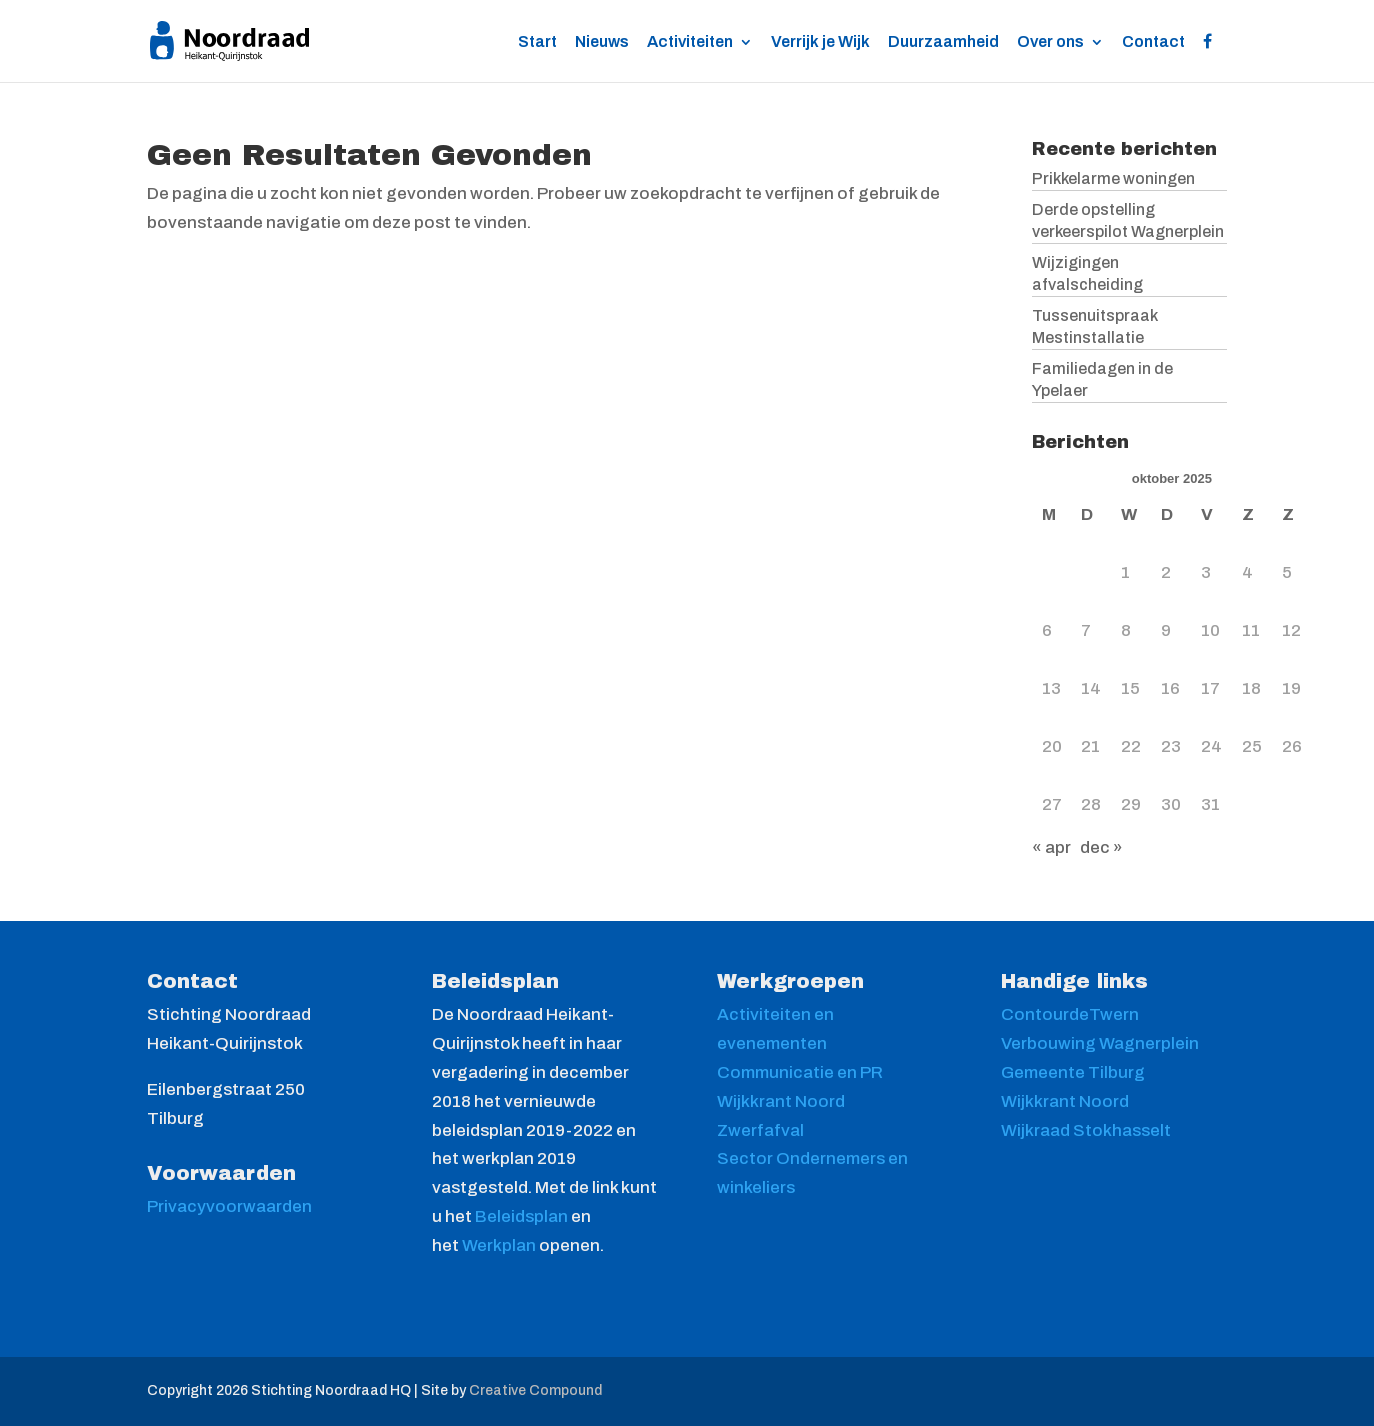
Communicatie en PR (800, 1072)
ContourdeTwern (1070, 1014)
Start (537, 42)
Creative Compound (535, 1390)
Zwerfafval (760, 1130)
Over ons (1050, 42)
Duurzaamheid (943, 42)
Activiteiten (690, 42)
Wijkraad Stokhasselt (1086, 1130)
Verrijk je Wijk (820, 42)
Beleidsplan (523, 1216)
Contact (1153, 42)
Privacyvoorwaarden (229, 1206)
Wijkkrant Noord (781, 1101)
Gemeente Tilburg (1073, 1072)
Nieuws (602, 42)
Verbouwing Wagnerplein (1100, 1043)
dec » (1101, 847)
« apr (1051, 847)
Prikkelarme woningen (1113, 178)
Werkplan (500, 1245)
